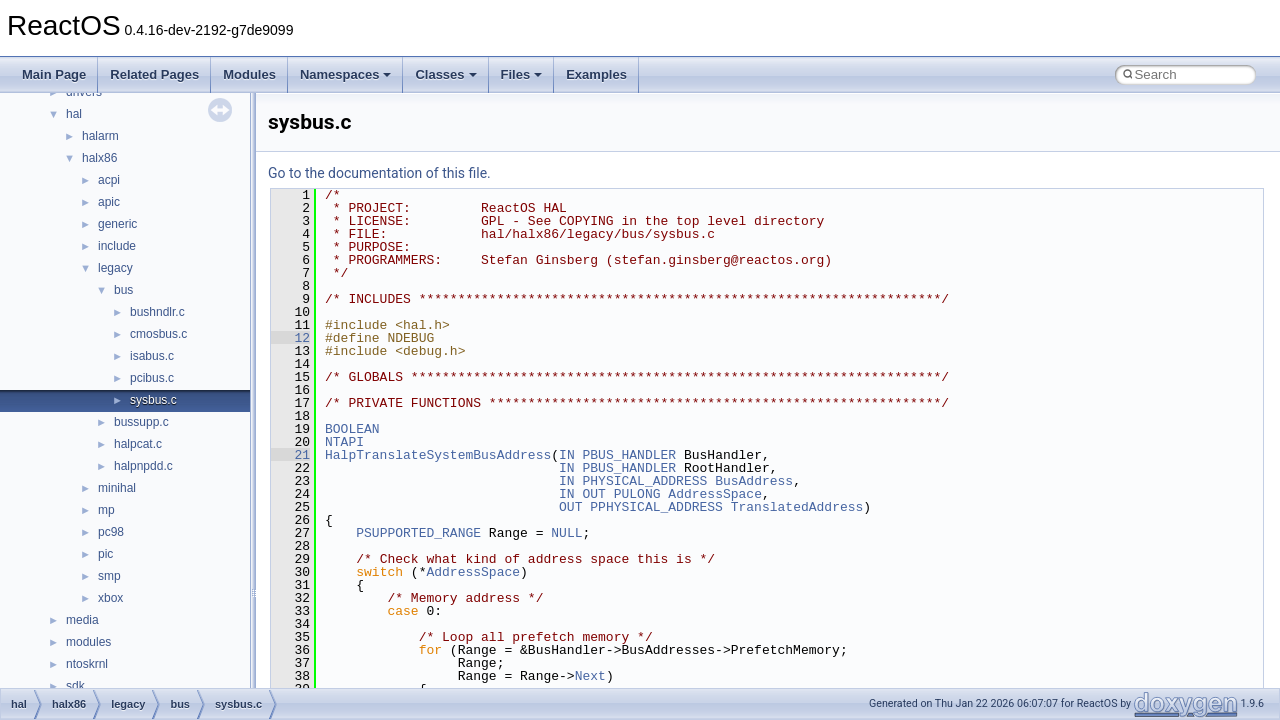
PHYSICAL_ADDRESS (644, 481)
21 (290, 455)
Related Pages (154, 74)
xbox (110, 598)
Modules (249, 74)
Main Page (54, 74)
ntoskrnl (87, 664)
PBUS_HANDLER (629, 455)
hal (74, 114)
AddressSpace (715, 494)
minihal (117, 488)
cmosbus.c (158, 334)
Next (590, 676)
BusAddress (754, 481)
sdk (75, 686)
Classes (445, 74)
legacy (115, 268)
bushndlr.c (157, 312)
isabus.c (152, 356)
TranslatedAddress (797, 507)
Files (522, 74)
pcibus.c (152, 378)
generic (117, 224)
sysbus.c (153, 400)
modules (88, 642)
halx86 (99, 158)
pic (105, 554)
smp (109, 576)
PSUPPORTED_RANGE (418, 533)
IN (567, 455)
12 (290, 338)
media (82, 620)
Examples (596, 74)
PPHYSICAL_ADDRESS (656, 507)
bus (123, 290)
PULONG (637, 494)
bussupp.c (141, 422)
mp (106, 510)
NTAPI (344, 442)
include (117, 246)
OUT (593, 494)
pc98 (111, 532)
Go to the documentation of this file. (379, 173)
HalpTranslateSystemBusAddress (438, 455)
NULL (566, 533)
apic (109, 202)
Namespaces (346, 74)
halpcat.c (138, 444)
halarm (100, 136)
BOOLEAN (352, 429)
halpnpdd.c (143, 466)
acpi (109, 180)
